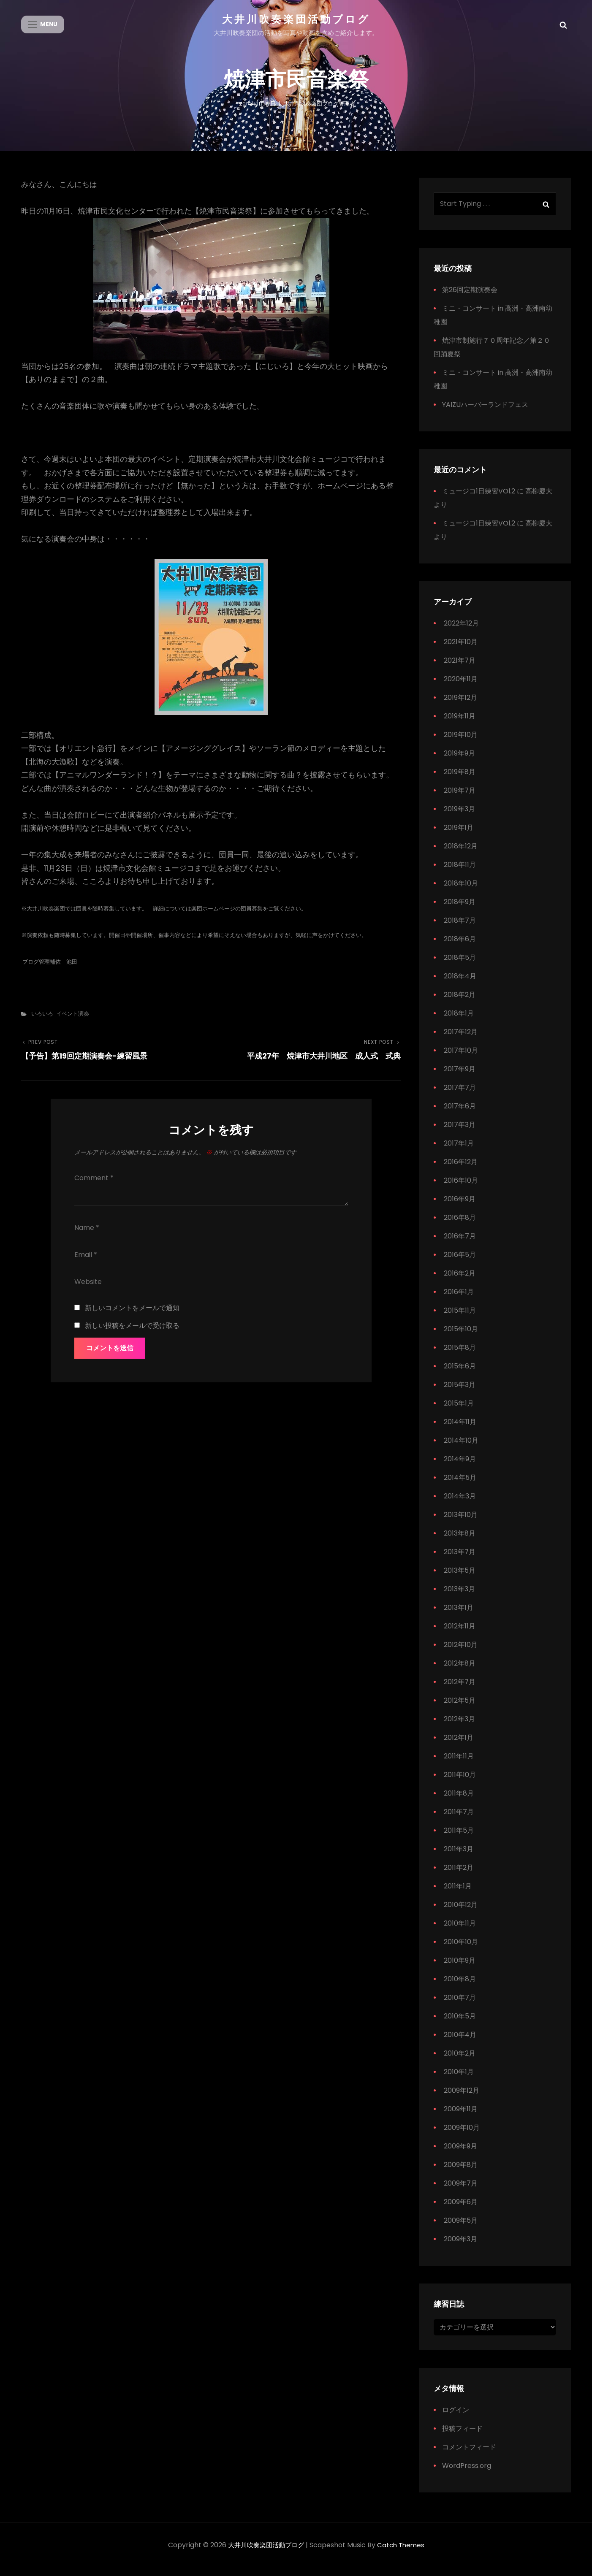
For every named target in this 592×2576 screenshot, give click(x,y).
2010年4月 (460, 2042)
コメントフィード (469, 2455)
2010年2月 (459, 2061)
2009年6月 (461, 2209)
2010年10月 (461, 1949)
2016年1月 (459, 1299)
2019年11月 (459, 724)
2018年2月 (459, 1002)
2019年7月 (459, 798)
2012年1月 (458, 1745)
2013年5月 (459, 1578)
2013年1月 (458, 1615)
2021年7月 (459, 668)
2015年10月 (461, 1336)
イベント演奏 (72, 1021)
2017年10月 (461, 1058)
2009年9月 (460, 2154)
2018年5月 (460, 965)
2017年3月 (459, 1132)
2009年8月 (461, 2172)
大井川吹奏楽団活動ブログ (296, 19)
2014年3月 (460, 1504)
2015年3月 (459, 1392)
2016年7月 (460, 1244)
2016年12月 (461, 1169)
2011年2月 (458, 1875)
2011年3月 (458, 1856)
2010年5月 (460, 2024)
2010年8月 (460, 1986)
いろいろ (42, 1021)
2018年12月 (461, 854)
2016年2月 (459, 1281)
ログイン (455, 2418)
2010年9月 (459, 1968)
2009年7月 (461, 2191)
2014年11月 (460, 1429)
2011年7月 (459, 1819)
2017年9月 (459, 1076)
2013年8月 (459, 1541)
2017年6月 (460, 1114)
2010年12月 (461, 1912)
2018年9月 (459, 909)
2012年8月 (459, 1671)
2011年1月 (458, 1894)
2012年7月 (459, 1689)
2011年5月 (459, 1838)
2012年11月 (459, 1634)
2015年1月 (459, 1411)
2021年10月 (461, 649)
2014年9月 (460, 1466)
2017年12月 (461, 1039)
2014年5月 (460, 1485)
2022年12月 (461, 631)
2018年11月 (460, 872)
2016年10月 (461, 1188)
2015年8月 (460, 1355)
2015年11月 (460, 1318)
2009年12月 (461, 2098)
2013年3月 (459, 1596)
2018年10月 (461, 891)
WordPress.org (466, 2473)
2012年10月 (461, 1652)
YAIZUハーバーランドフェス (485, 412)
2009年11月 (461, 2116)
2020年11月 (461, 686)
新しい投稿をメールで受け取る (132, 1333)
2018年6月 (460, 946)
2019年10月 (461, 742)
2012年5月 (459, 1708)
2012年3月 (459, 1726)
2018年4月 (460, 984)
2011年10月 (460, 1782)
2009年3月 (460, 2246)
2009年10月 (462, 2135)
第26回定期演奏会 (469, 297)
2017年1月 (459, 1151)
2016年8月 (460, 1225)
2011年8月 (459, 1801)
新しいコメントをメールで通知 (132, 1315)
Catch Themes (403, 2553)
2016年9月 (459, 1206)
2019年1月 (458, 835)
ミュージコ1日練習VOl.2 (478, 499)
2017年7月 (460, 1095)
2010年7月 (460, 2005)
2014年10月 (461, 1448)
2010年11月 (460, 1931)
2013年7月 (459, 1559)
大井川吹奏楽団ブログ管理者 (319, 110)
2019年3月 (459, 816)
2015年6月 (460, 1374)
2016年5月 (460, 1262)
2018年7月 (460, 928)
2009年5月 (461, 2228)
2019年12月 (460, 705)
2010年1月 (459, 2079)
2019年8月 (459, 779)
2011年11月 (459, 1764)
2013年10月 (461, 1522)
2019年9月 (459, 761)
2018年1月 (459, 1021)
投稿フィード (462, 2436)
